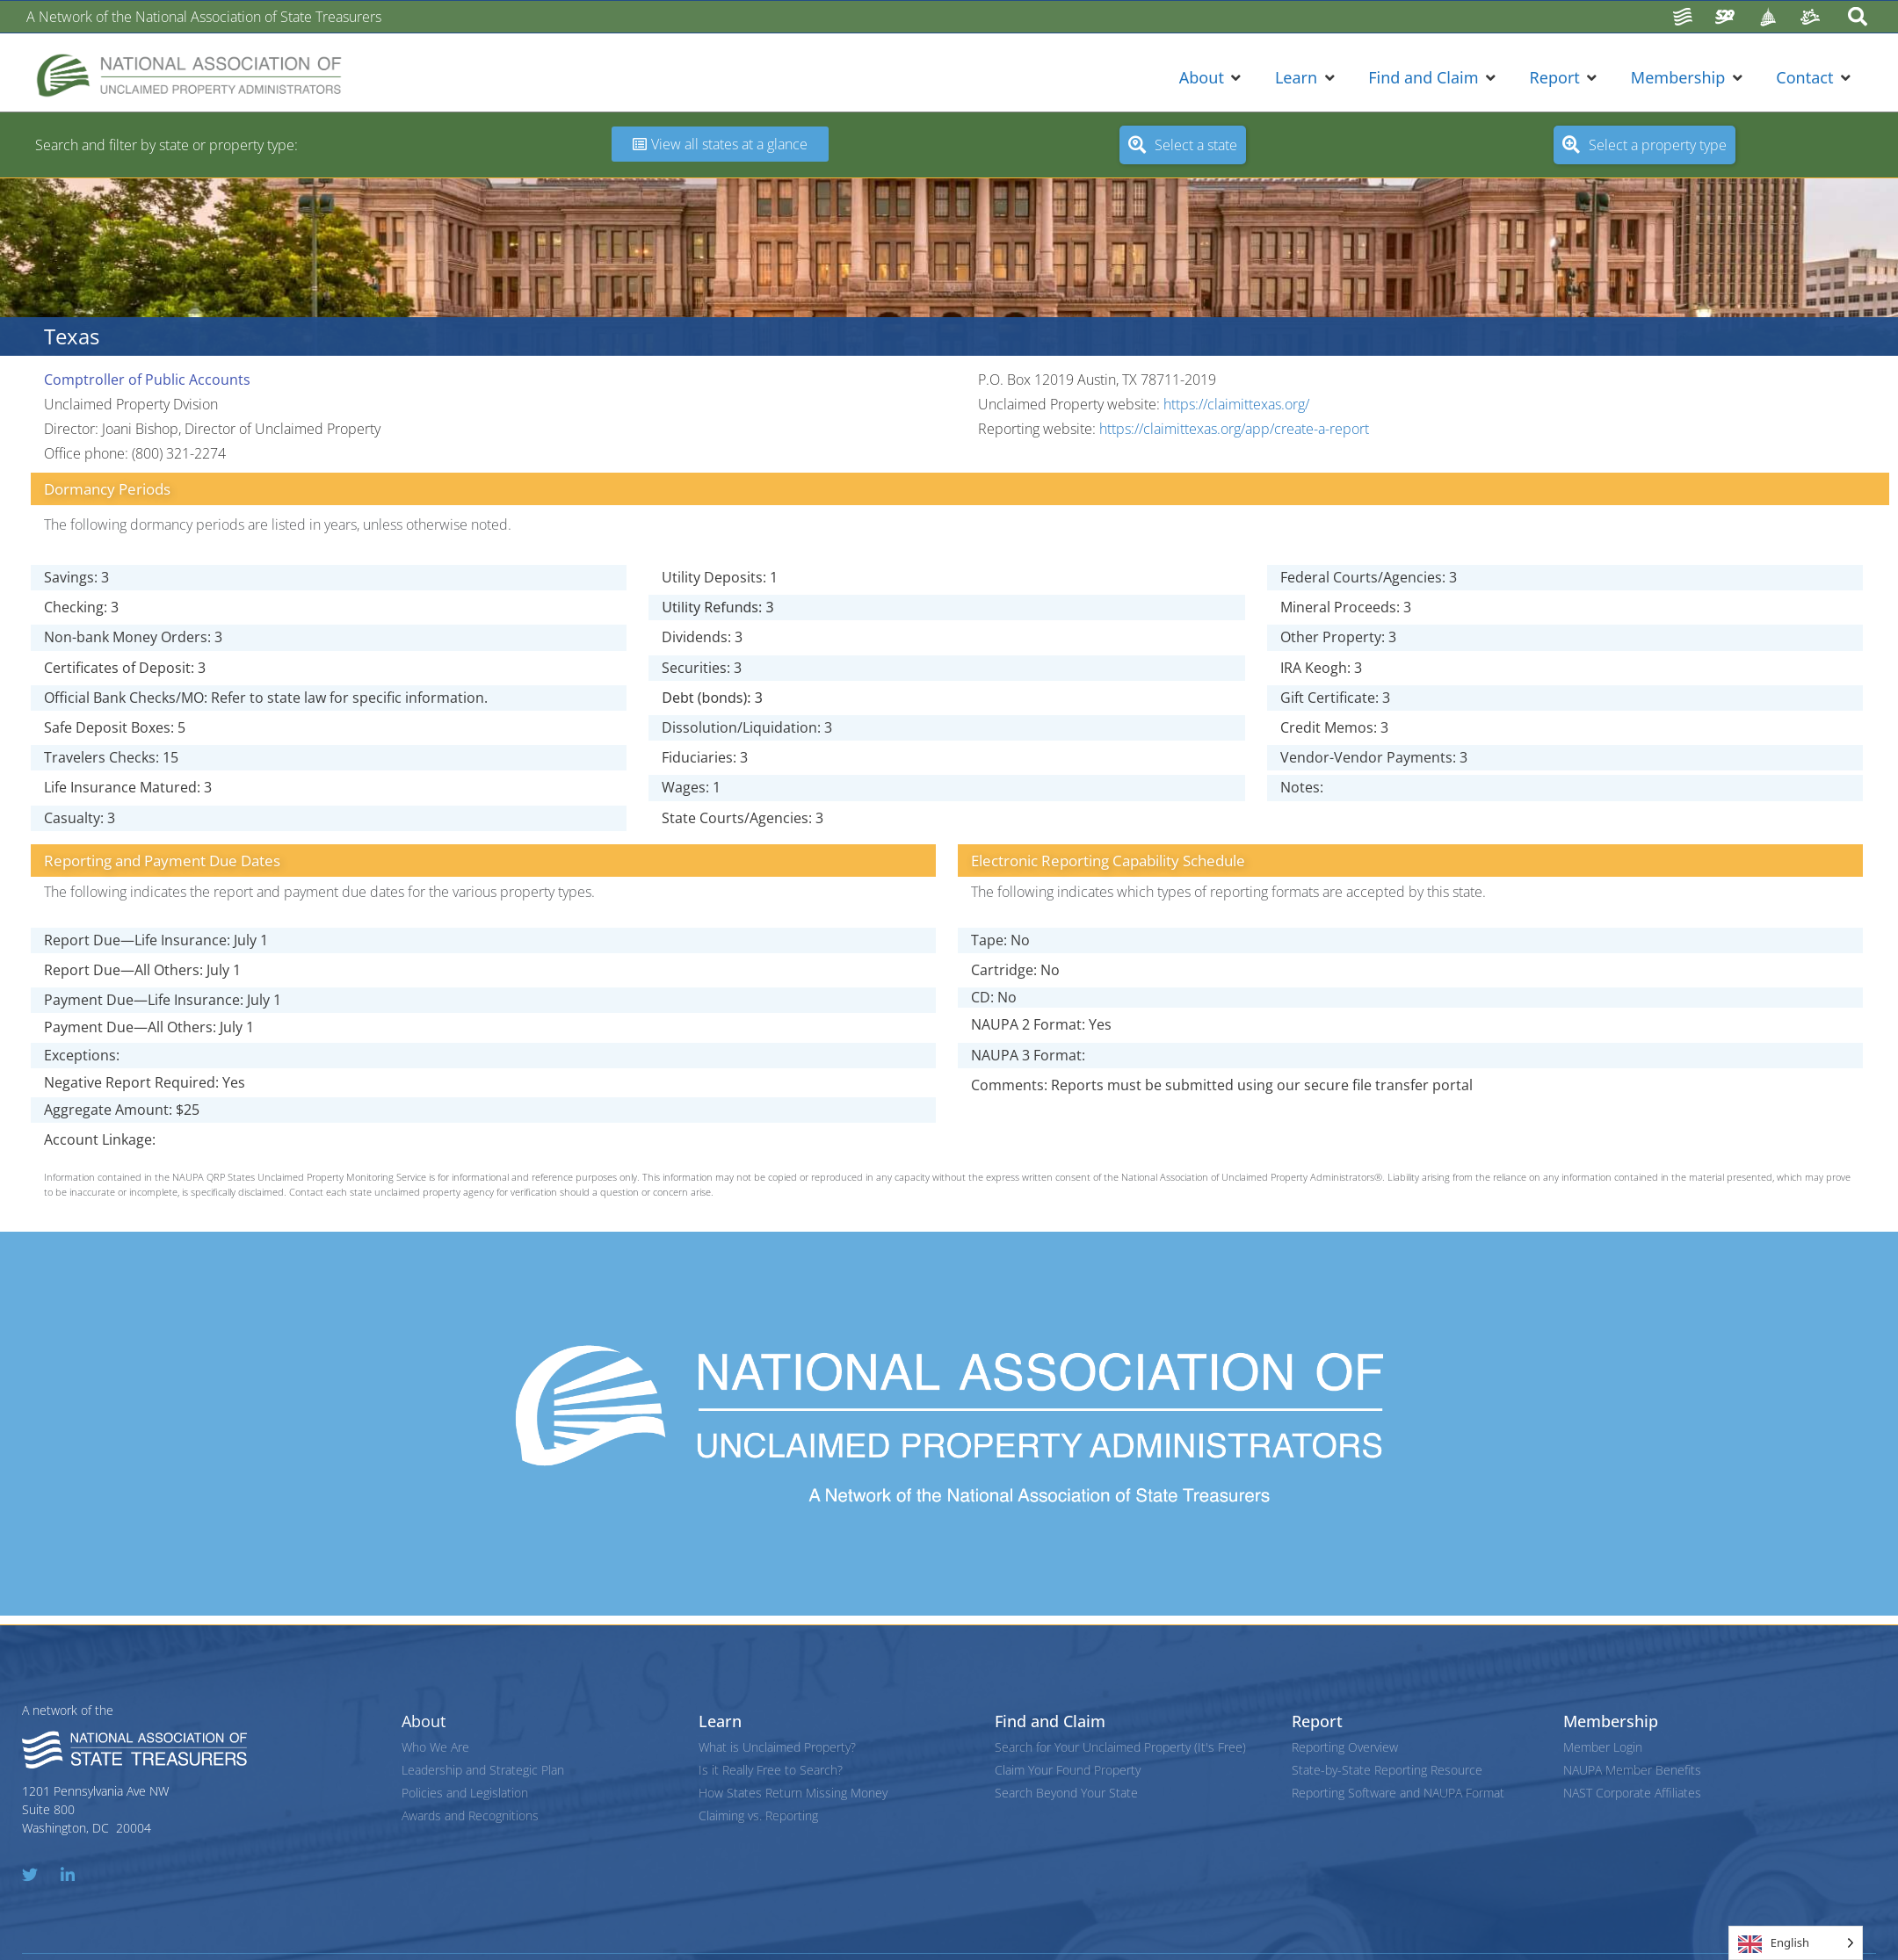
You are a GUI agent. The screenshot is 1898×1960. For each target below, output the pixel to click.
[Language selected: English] (1795, 1943)
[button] (1211, 77)
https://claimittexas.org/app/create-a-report (1234, 428)
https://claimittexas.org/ (1236, 404)
